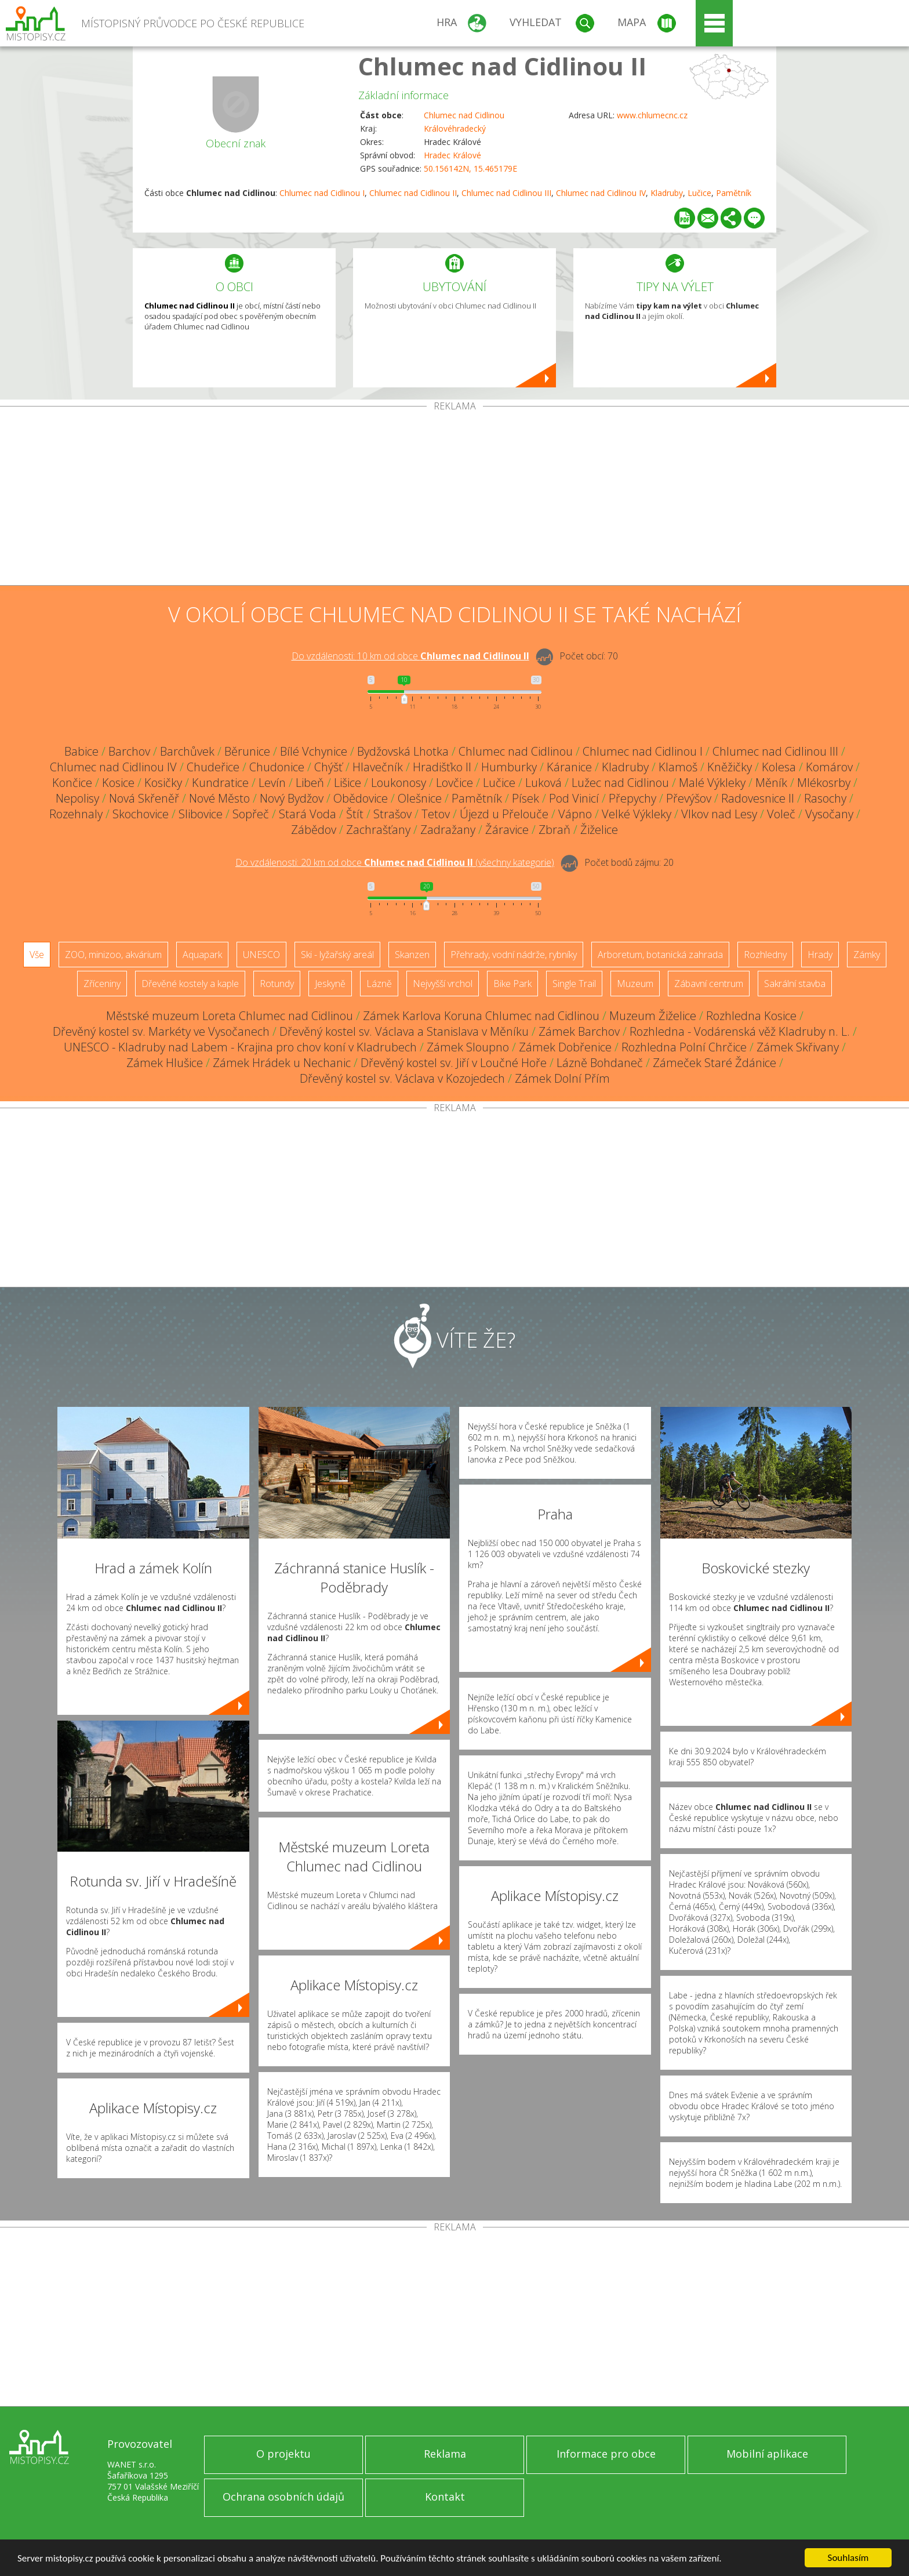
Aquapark (202, 954)
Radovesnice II (757, 798)
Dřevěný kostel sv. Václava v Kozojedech (402, 1078)
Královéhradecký (455, 128)
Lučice (699, 192)
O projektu (283, 2454)
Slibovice (201, 814)
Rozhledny (765, 954)
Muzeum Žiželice (652, 1016)
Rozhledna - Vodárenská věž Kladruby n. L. (740, 1031)
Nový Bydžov (291, 798)
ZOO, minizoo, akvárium (113, 954)
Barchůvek (187, 751)
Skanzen (412, 954)
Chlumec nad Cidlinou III (506, 192)
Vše (37, 954)
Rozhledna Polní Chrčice (684, 1047)
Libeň (310, 782)
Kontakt (445, 2497)
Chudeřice (213, 767)
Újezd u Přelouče (504, 814)
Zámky (866, 954)
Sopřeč (250, 814)
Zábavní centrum (708, 983)
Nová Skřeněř (144, 798)
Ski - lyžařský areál (337, 954)
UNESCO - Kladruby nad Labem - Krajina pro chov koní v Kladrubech (240, 1047)
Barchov (129, 751)
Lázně (379, 983)
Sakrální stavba (795, 983)
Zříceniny (102, 983)
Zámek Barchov (579, 1031)
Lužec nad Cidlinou (620, 782)
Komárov (829, 767)
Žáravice (507, 829)
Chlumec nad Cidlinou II (502, 65)
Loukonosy (398, 782)
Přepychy (632, 798)
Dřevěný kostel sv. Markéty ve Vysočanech (161, 1031)
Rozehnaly (76, 814)
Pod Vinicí (574, 798)
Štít (354, 814)
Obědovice (360, 798)
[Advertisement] (454, 498)
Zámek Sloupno (468, 1047)
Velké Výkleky (636, 814)
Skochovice (140, 814)
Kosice (118, 782)
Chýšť (328, 767)
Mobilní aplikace (767, 2454)
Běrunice (247, 751)
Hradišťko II (442, 767)
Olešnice (420, 798)
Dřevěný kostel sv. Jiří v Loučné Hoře (454, 1063)
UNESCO (261, 954)
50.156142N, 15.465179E (470, 168)
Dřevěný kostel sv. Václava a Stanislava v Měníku (404, 1031)
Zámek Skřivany (798, 1047)
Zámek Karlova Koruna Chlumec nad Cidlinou (481, 1016)
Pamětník (733, 192)
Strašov (392, 814)
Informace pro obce (606, 2454)
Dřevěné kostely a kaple (190, 983)
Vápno (575, 814)
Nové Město (219, 798)
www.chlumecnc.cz (652, 115)
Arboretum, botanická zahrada (660, 954)
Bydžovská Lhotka (403, 751)
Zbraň (554, 829)
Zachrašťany (378, 829)
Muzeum (635, 983)
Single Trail (574, 983)
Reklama (445, 2454)
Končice (72, 782)
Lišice (347, 782)
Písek (525, 798)
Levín (272, 782)
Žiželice (599, 829)
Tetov (435, 814)
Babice (81, 751)
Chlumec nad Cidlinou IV (601, 192)
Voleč (781, 814)
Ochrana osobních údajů (283, 2497)
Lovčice (454, 782)
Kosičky (163, 782)
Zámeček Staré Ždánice (714, 1063)
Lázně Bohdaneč (600, 1063)
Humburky (509, 767)
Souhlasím (848, 2558)
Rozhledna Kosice (751, 1016)
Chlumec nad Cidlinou (464, 115)
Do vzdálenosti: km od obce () (394, 862)
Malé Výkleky (712, 782)
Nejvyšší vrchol (442, 983)
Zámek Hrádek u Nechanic (282, 1063)
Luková (543, 782)
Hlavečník (377, 767)
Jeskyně (330, 983)
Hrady (820, 954)
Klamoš (678, 767)
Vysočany (829, 814)
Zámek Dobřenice (565, 1047)
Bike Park (512, 983)
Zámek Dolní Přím (562, 1078)
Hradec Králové (452, 155)
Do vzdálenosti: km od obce (410, 656)
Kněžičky (729, 767)
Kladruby (666, 192)
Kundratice (220, 782)
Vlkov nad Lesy (719, 814)
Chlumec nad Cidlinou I (322, 192)
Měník (771, 782)
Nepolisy (77, 798)
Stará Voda (307, 814)
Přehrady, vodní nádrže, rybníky (513, 954)
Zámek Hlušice (164, 1063)
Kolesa (779, 767)
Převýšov (688, 798)
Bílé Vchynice (313, 751)
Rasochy (825, 798)
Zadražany (447, 829)
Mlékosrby (823, 782)
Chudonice (276, 767)
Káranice (569, 767)
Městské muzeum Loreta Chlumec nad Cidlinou (229, 1016)
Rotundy (277, 983)
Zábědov (313, 829)
